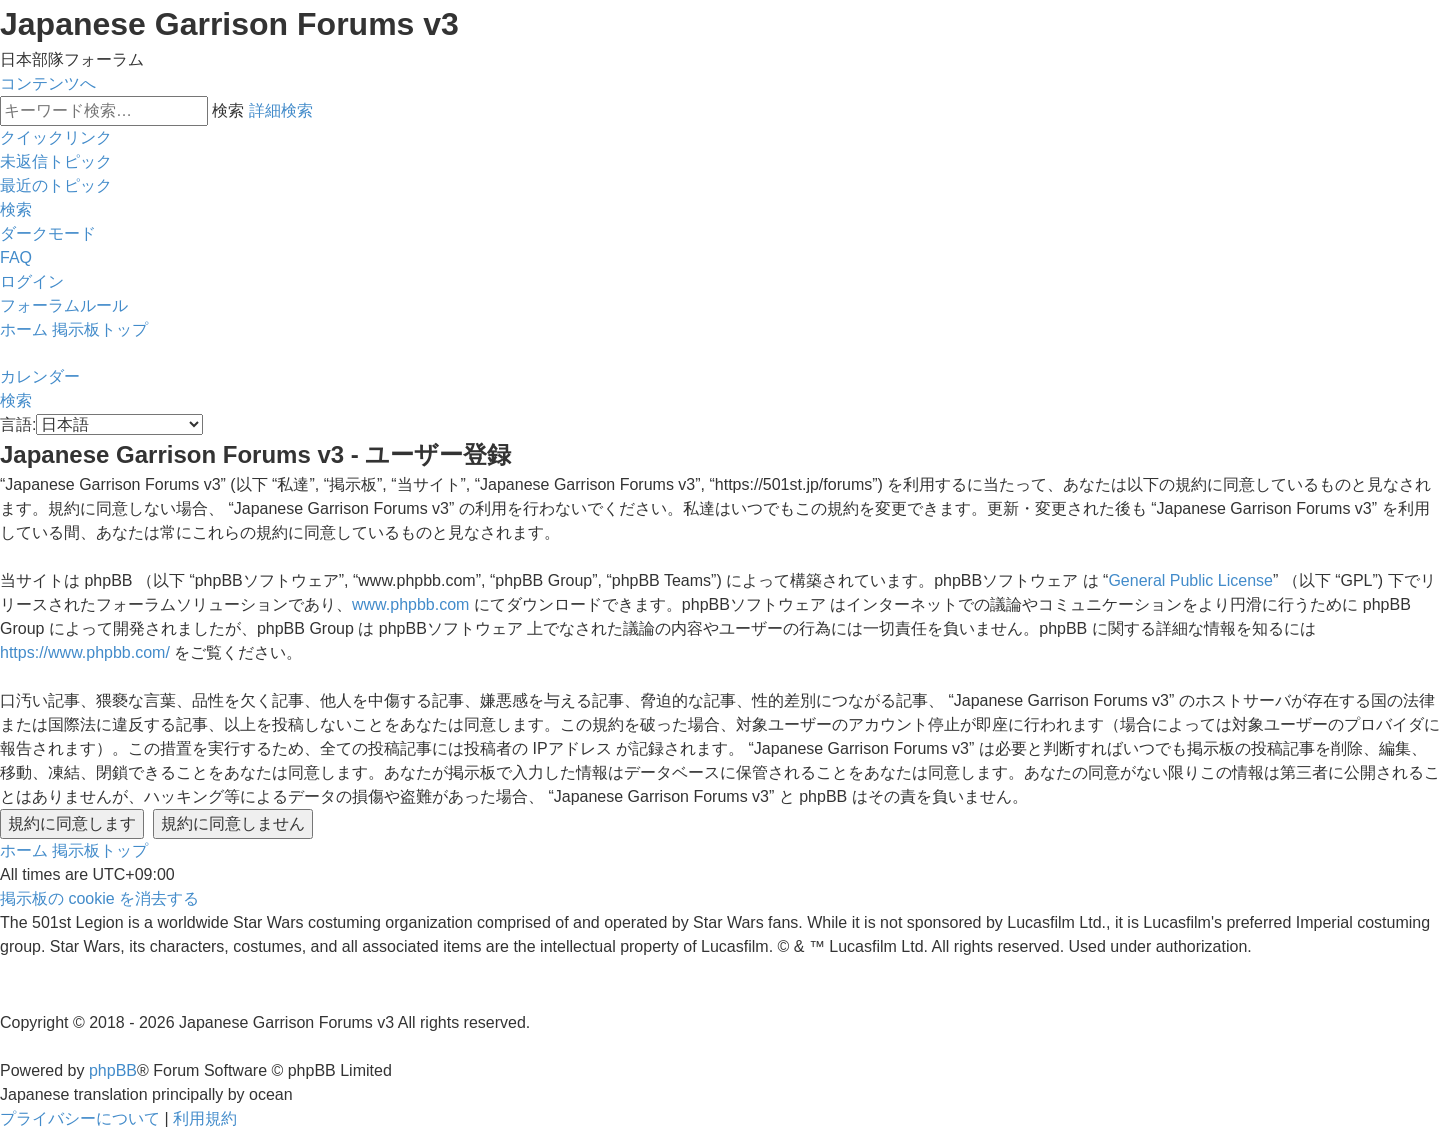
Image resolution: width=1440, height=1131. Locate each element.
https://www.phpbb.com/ (85, 652)
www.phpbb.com (410, 604)
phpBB (113, 1070)
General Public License (1190, 580)
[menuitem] (56, 161)
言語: (18, 424)
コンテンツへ (48, 83)
